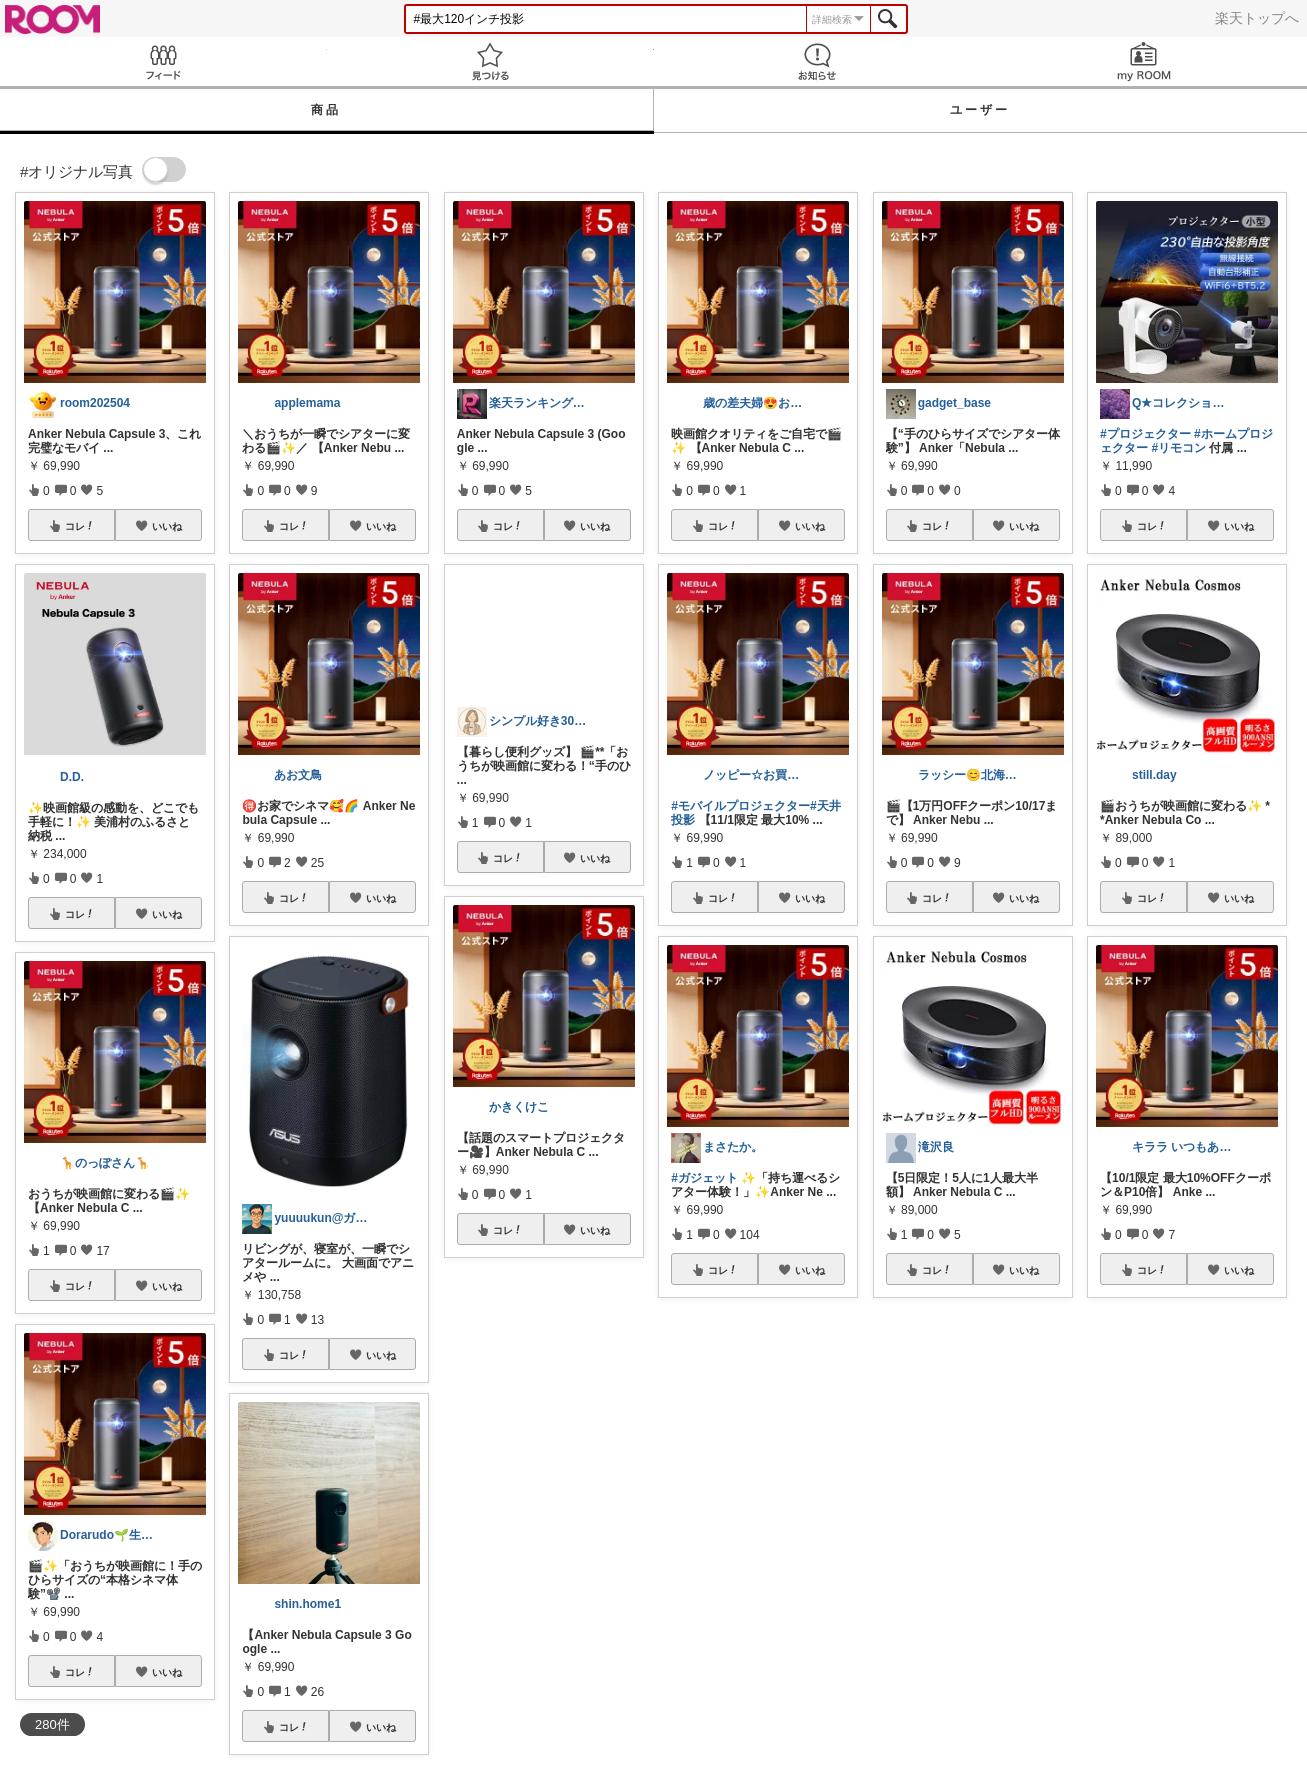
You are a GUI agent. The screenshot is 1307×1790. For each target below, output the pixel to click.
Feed (163, 61)
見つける (490, 61)
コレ (80, 526)
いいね (167, 526)
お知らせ (817, 61)
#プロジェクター (1145, 434)
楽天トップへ (1257, 18)
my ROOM (1143, 61)
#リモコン (1178, 448)
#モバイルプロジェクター (740, 806)
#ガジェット (704, 1178)
